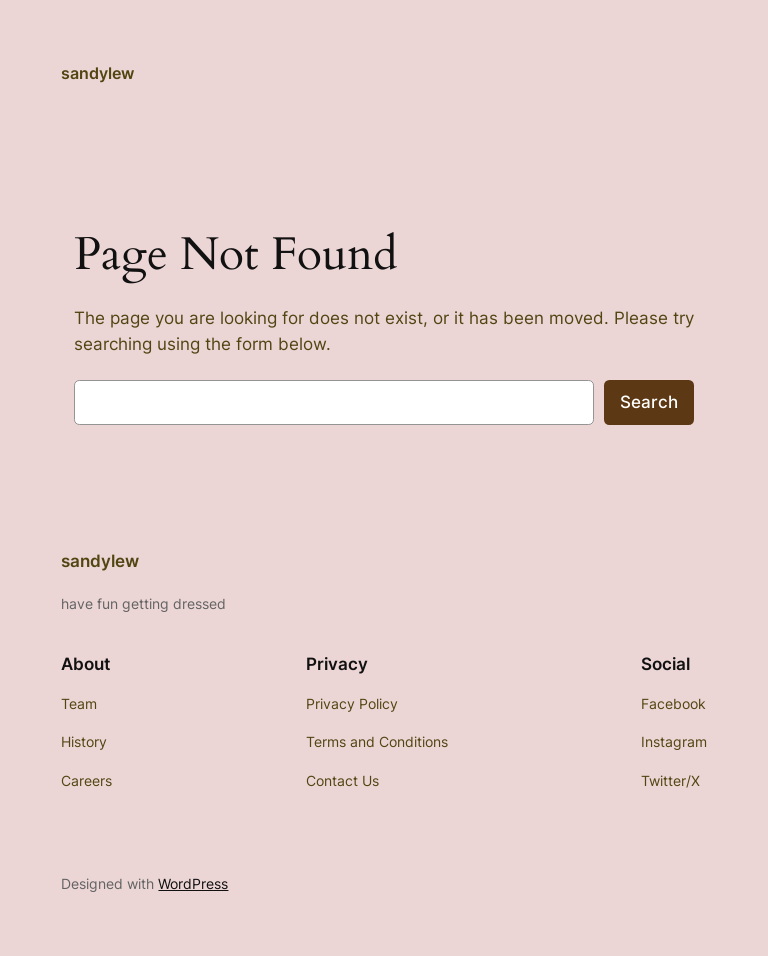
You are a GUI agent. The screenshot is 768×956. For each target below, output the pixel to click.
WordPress (193, 883)
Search (649, 402)
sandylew (97, 73)
